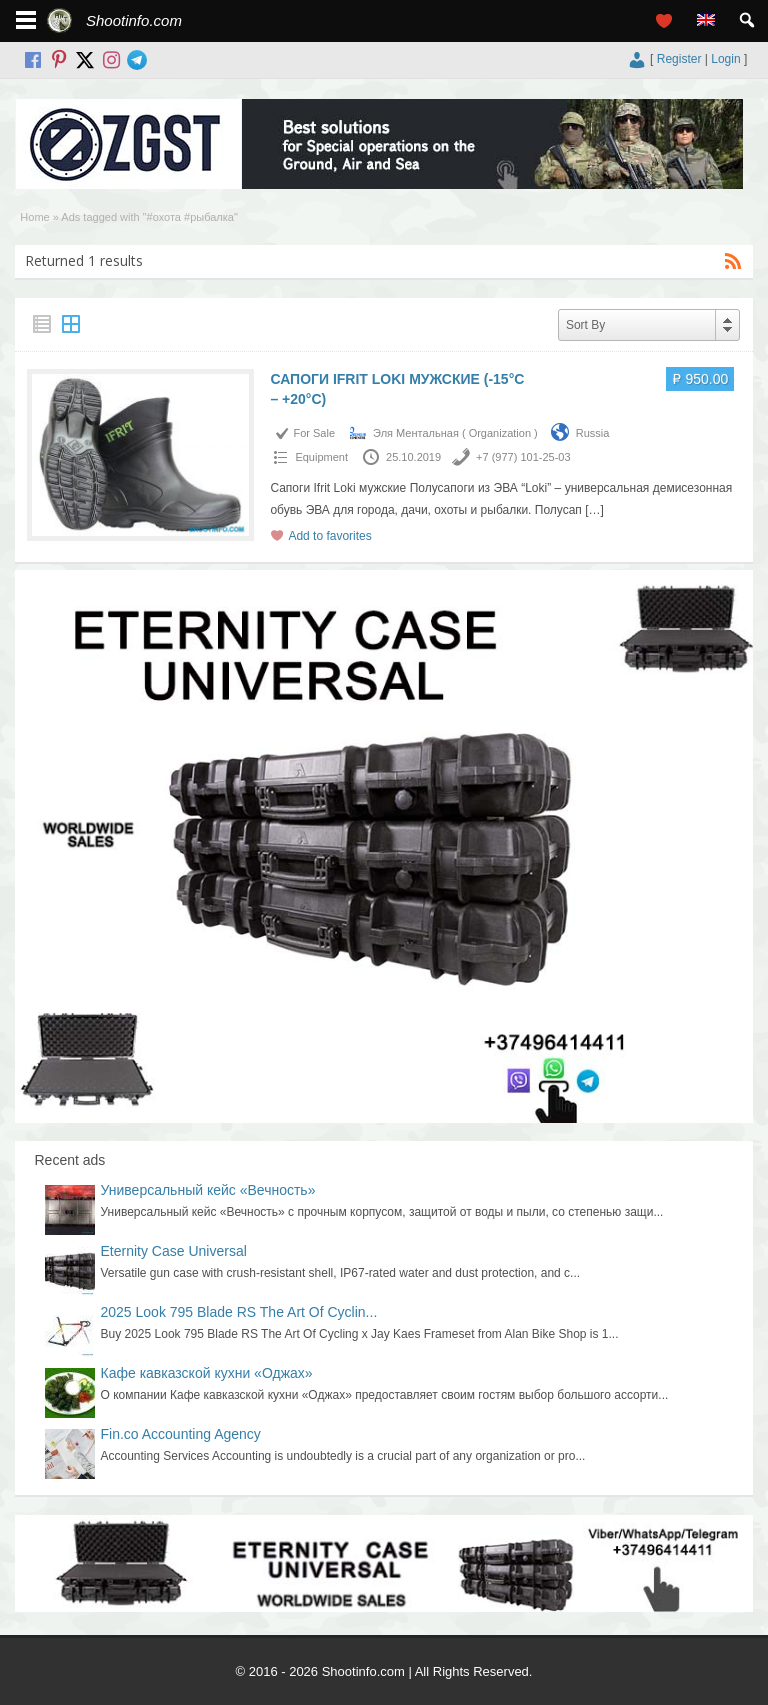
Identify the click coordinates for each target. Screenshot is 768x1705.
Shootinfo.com (134, 20)
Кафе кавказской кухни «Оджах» (207, 1373)
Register (679, 59)
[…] (594, 510)
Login (725, 59)
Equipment (321, 457)
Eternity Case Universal (174, 1251)
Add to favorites (329, 536)
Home (34, 217)
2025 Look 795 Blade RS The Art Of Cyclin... (239, 1312)
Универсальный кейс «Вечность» (208, 1190)
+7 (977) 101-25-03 (523, 457)
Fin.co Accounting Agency (181, 1434)
